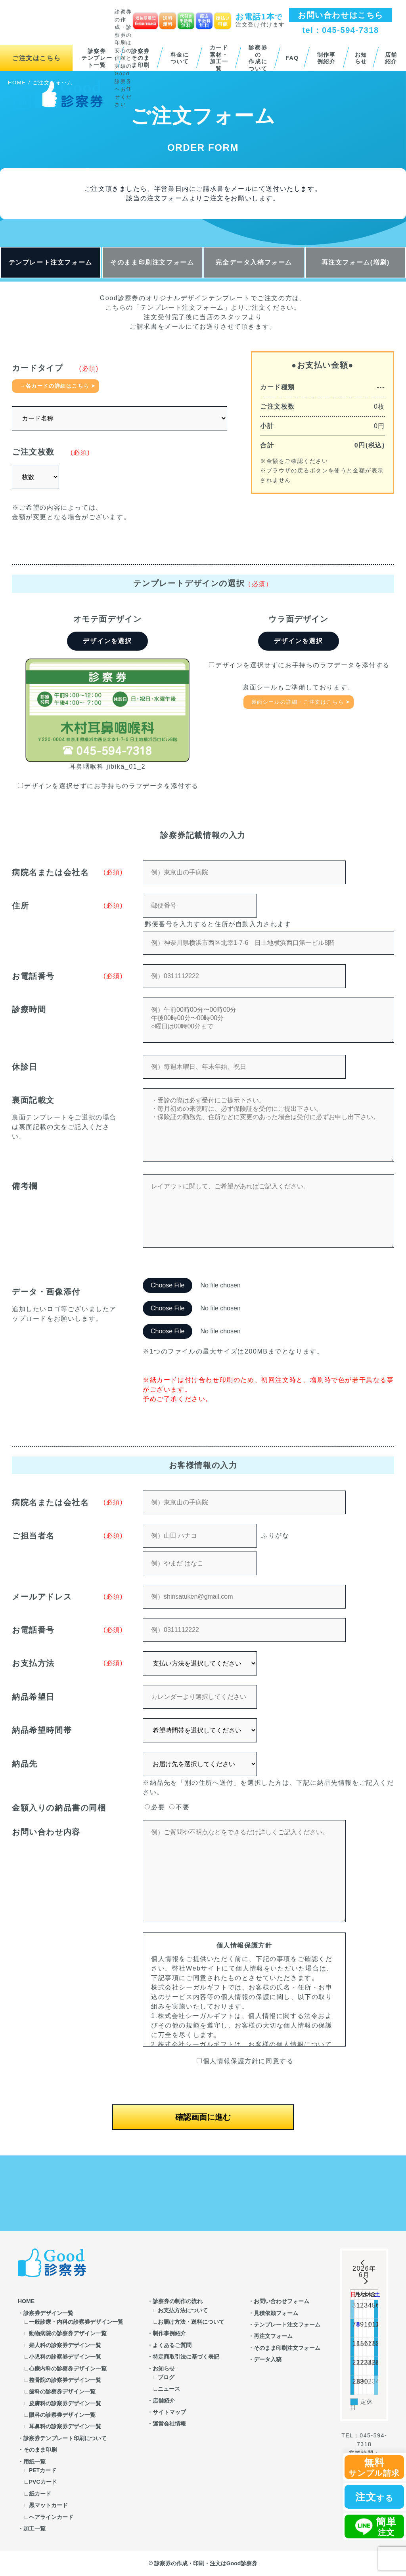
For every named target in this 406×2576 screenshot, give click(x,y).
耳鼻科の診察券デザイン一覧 (65, 2426)
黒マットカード (48, 2505)
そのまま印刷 (40, 2450)
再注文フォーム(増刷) (356, 262)
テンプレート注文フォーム (50, 262)
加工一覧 (34, 2528)
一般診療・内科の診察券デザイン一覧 (76, 2322)
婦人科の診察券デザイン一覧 (65, 2345)
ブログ (166, 2377)
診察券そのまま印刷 (140, 58)
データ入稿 (268, 2359)
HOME (26, 2301)
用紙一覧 (34, 2461)
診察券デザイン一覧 (48, 2313)
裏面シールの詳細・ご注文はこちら (297, 702)
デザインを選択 (107, 641)
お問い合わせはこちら (340, 15)
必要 (155, 1807)
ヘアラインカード (51, 2517)
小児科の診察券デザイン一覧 (65, 2356)
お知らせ (361, 58)
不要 (179, 1807)
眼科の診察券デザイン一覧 (62, 2415)
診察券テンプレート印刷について (65, 2438)
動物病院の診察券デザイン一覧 (68, 2333)
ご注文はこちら (36, 58)
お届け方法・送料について (191, 2322)
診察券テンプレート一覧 (96, 58)
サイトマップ (169, 2412)
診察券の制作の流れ (178, 2301)
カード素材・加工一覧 (219, 58)
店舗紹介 (391, 58)
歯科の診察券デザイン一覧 (62, 2391)
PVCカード (43, 2482)
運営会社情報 (169, 2423)
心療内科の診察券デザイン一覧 (68, 2368)
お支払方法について (183, 2310)
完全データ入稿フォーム (253, 262)
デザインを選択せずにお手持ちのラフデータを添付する (108, 786)
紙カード (40, 2493)
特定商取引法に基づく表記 (186, 2356)
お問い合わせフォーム (281, 2301)
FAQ (292, 58)
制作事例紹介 (326, 58)
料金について (179, 58)
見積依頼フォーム (276, 2313)
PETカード (42, 2470)
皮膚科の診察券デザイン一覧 (65, 2403)
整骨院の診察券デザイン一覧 (65, 2380)
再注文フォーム (273, 2336)
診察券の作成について (258, 58)
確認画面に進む (203, 2117)
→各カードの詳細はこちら (54, 386)
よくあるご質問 (172, 2345)
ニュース (169, 2389)
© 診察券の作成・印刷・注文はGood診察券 (203, 2563)
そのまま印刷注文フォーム (152, 262)
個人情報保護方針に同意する (245, 2061)
